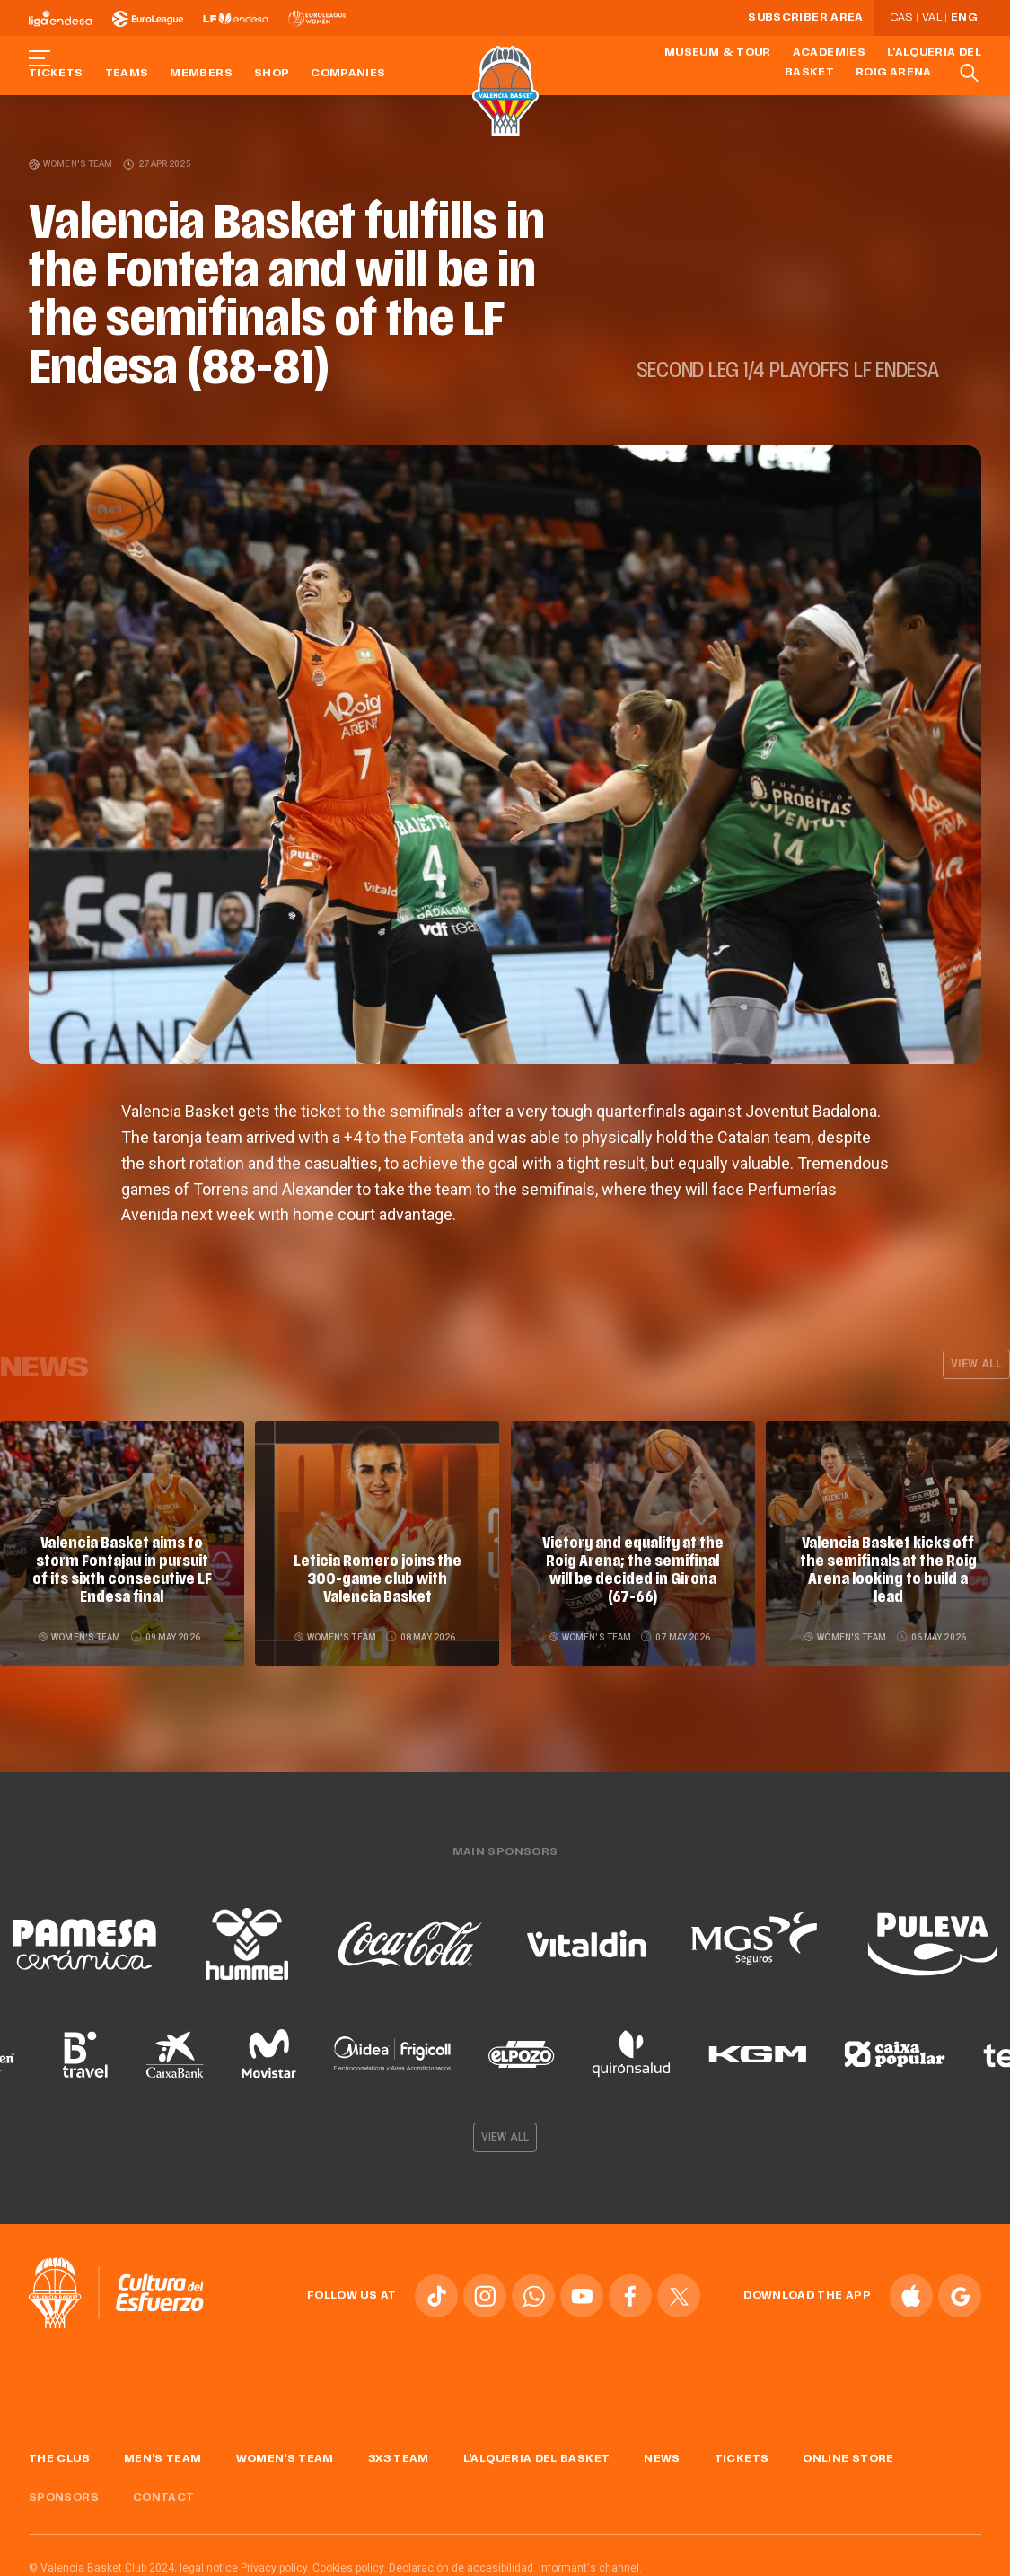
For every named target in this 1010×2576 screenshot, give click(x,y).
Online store (848, 2456)
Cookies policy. (349, 2564)
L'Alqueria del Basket (536, 2456)
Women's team (71, 164)
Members (201, 73)
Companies (348, 73)
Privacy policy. (275, 2564)
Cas (901, 18)
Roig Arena (894, 72)
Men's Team (163, 2456)
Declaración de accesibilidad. (462, 2564)
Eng (964, 18)
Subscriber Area (805, 18)
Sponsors (64, 2494)
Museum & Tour (717, 53)
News (662, 2456)
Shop (271, 73)
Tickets (56, 73)
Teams (127, 73)
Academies (829, 53)
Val (932, 18)
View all (976, 1364)
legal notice (209, 2564)
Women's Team (285, 2456)
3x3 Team (398, 2456)
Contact (164, 2494)
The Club (59, 2456)
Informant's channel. (590, 2564)
